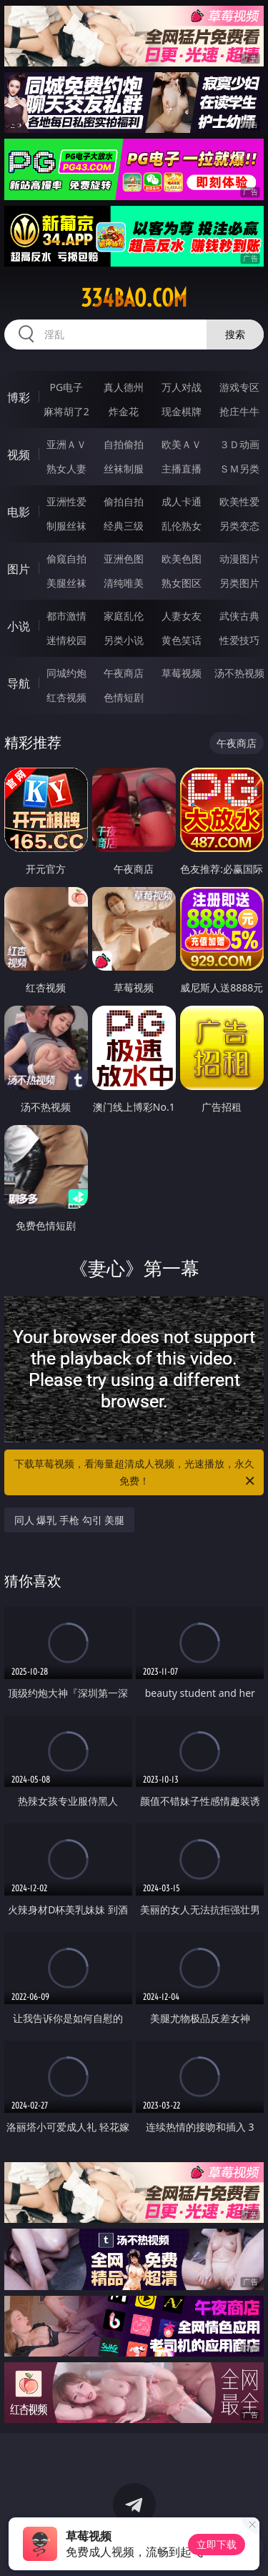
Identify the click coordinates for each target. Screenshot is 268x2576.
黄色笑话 (182, 640)
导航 (18, 683)
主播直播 (182, 468)
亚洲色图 (124, 558)
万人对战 (182, 387)
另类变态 (239, 525)
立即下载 (217, 2544)
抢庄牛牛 (239, 411)
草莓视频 (182, 673)
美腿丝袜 (66, 583)
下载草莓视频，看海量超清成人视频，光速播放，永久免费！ (135, 1473)
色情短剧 (124, 697)
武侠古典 (239, 616)
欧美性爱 (239, 501)
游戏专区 (239, 387)
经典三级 (124, 525)
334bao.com (134, 298)
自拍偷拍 (124, 444)
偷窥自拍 (66, 558)
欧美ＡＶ (182, 444)
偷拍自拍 (124, 501)
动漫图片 (239, 558)
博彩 (18, 397)
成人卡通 (182, 501)
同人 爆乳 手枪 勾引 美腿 (69, 1520)
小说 (18, 626)
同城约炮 (66, 673)
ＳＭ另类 (239, 468)
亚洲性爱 (66, 501)
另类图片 (239, 583)
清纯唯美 (124, 583)
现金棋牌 (182, 411)
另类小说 (124, 640)
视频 (18, 454)
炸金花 (124, 411)
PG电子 (66, 387)
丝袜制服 (124, 468)
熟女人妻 (66, 468)
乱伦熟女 (182, 525)
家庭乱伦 (124, 616)
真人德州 (124, 387)
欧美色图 (182, 558)
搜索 (235, 334)
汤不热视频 (239, 673)
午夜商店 (124, 673)
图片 (18, 569)
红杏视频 (66, 697)
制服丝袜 (66, 525)
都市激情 (66, 616)
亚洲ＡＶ (66, 444)
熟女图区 (182, 583)
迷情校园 (66, 640)
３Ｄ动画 (239, 444)
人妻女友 (182, 616)
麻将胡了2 (66, 411)
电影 (18, 512)
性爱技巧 (239, 640)
